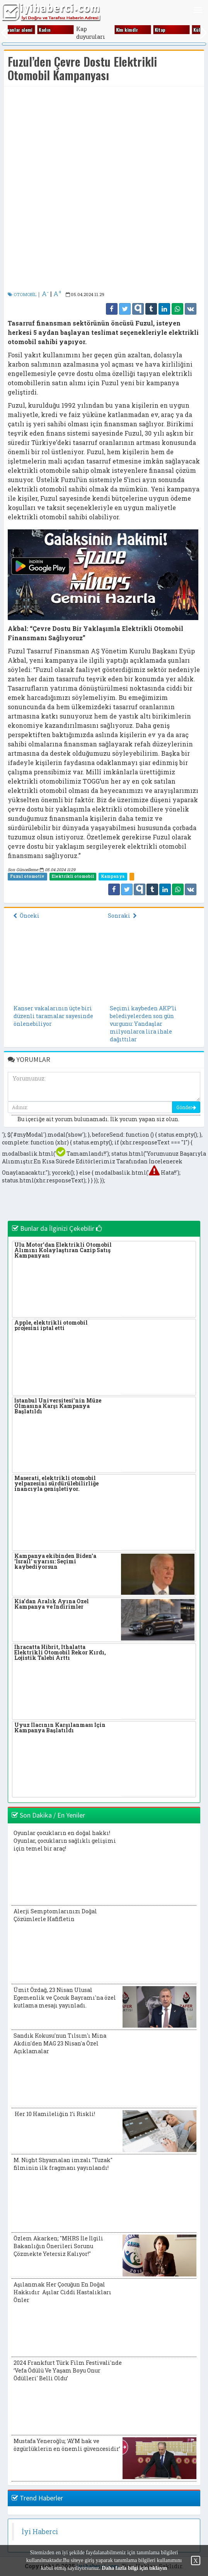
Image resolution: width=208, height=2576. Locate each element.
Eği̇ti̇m (146, 29)
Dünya (69, 29)
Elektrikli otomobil (73, 876)
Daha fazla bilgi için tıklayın (134, 2568)
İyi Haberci (40, 2531)
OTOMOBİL (22, 294)
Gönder (186, 1107)
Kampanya (112, 876)
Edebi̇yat (109, 29)
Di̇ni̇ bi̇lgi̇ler (36, 29)
